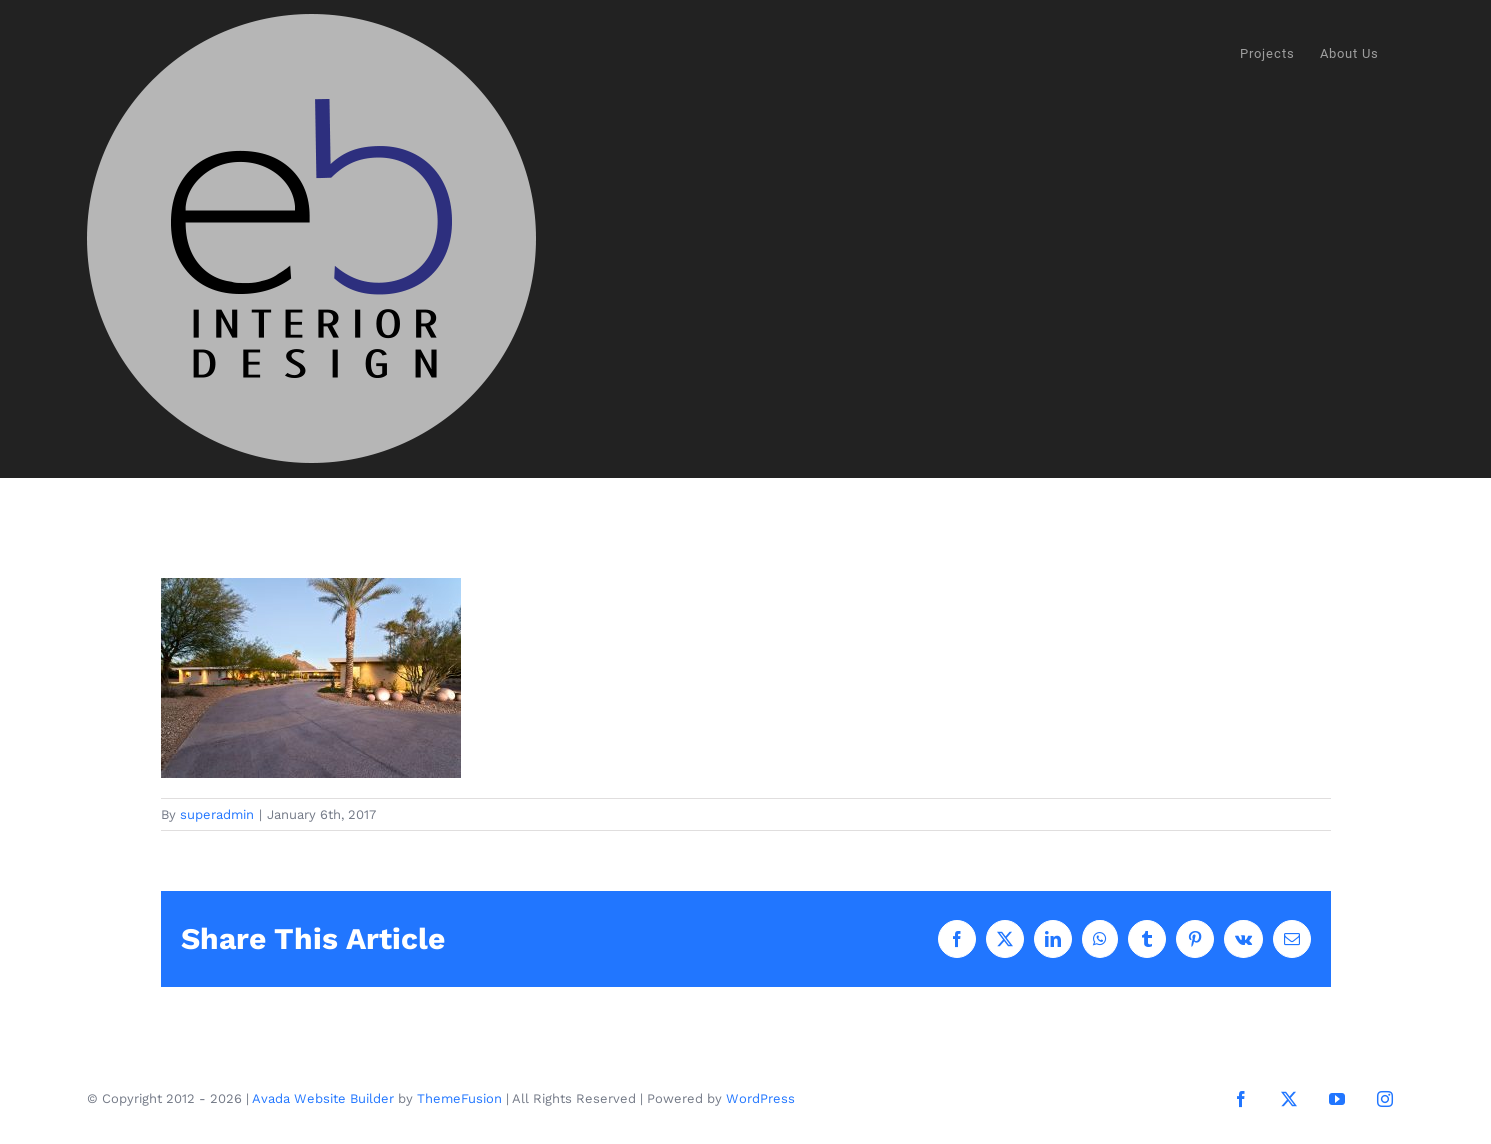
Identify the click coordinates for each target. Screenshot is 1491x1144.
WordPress (760, 1099)
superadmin (217, 814)
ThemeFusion (459, 1099)
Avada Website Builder (323, 1099)
